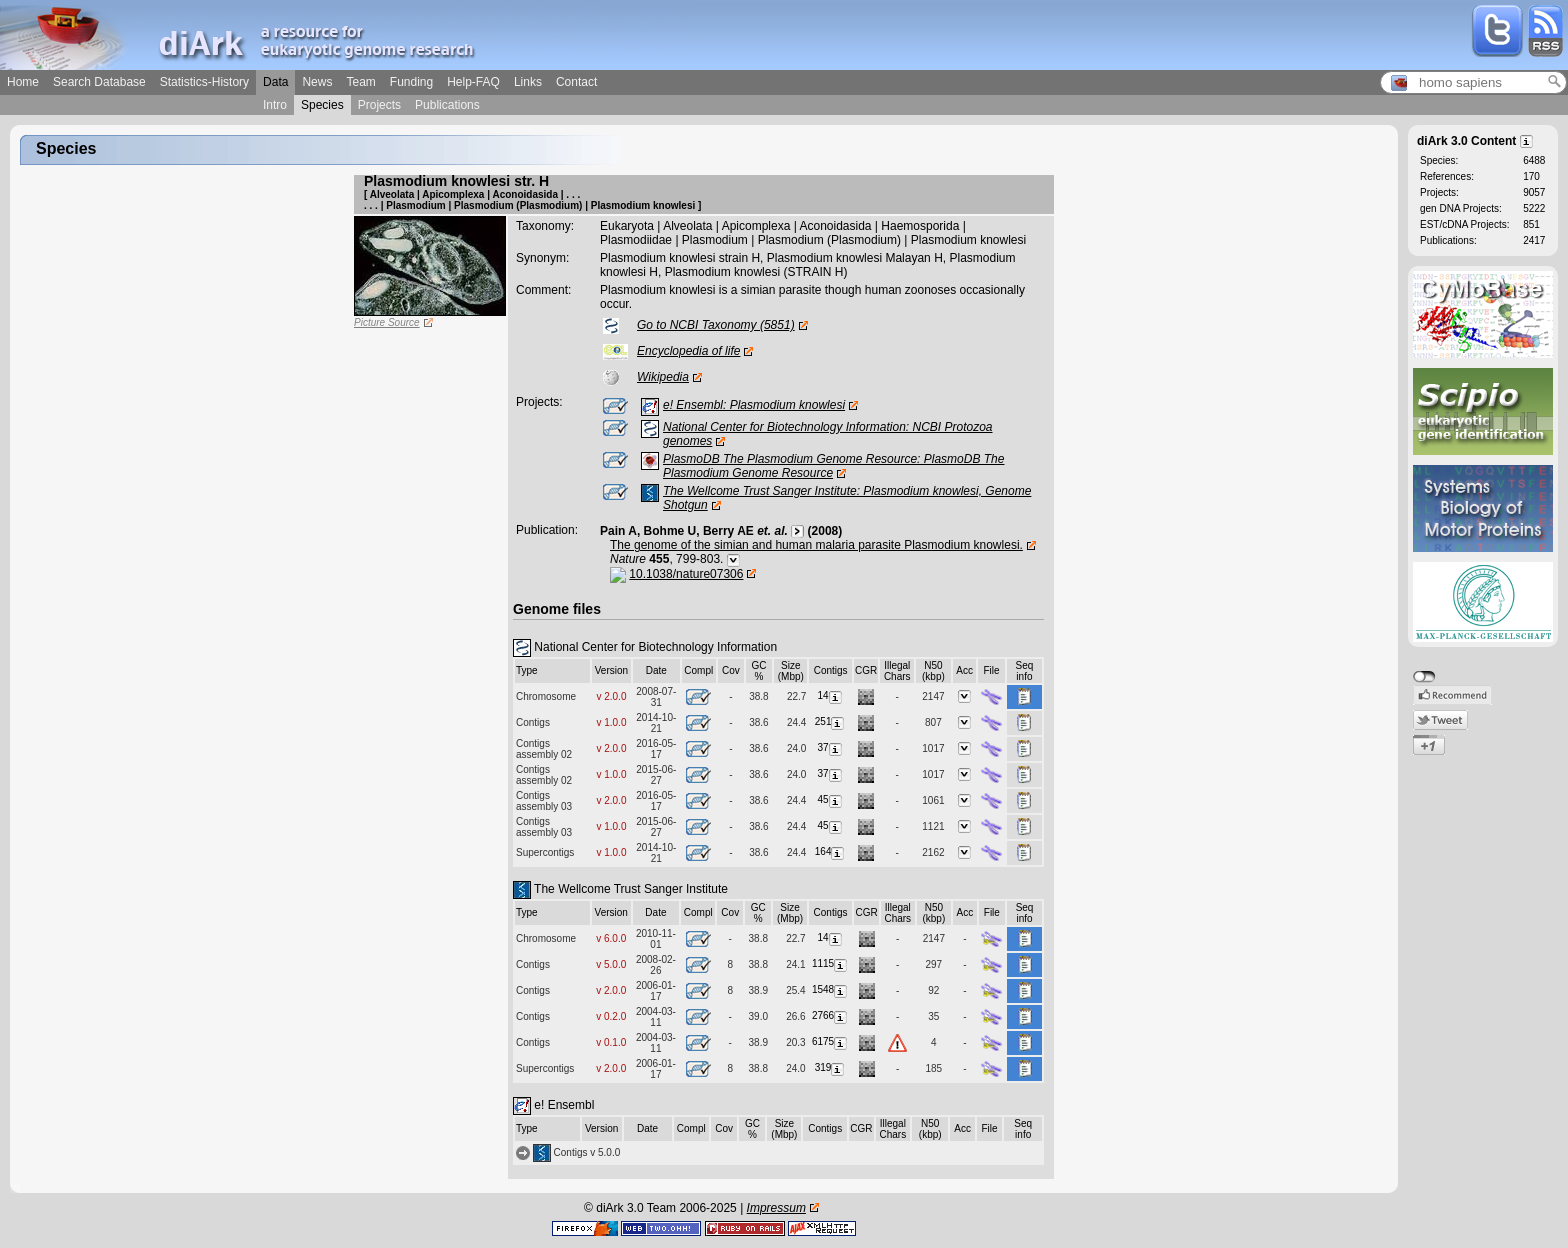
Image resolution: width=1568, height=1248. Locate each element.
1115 (830, 963)
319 (831, 1067)
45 (831, 799)
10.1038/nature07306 (686, 574)
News (317, 82)
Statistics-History (204, 82)
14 (831, 695)
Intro (275, 105)
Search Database (99, 82)
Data (275, 82)
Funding (411, 82)
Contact (576, 82)
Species (322, 105)
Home (23, 82)
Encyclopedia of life (688, 351)
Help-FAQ (473, 82)
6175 (830, 1041)
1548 (830, 989)
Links (528, 82)
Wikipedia (663, 377)
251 (831, 721)
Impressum (776, 1208)
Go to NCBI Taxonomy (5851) (716, 325)
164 (831, 851)
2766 (830, 1015)
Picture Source (387, 322)
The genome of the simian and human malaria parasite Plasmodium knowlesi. (816, 545)
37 (831, 747)
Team (360, 82)
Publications (447, 105)
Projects (379, 105)
